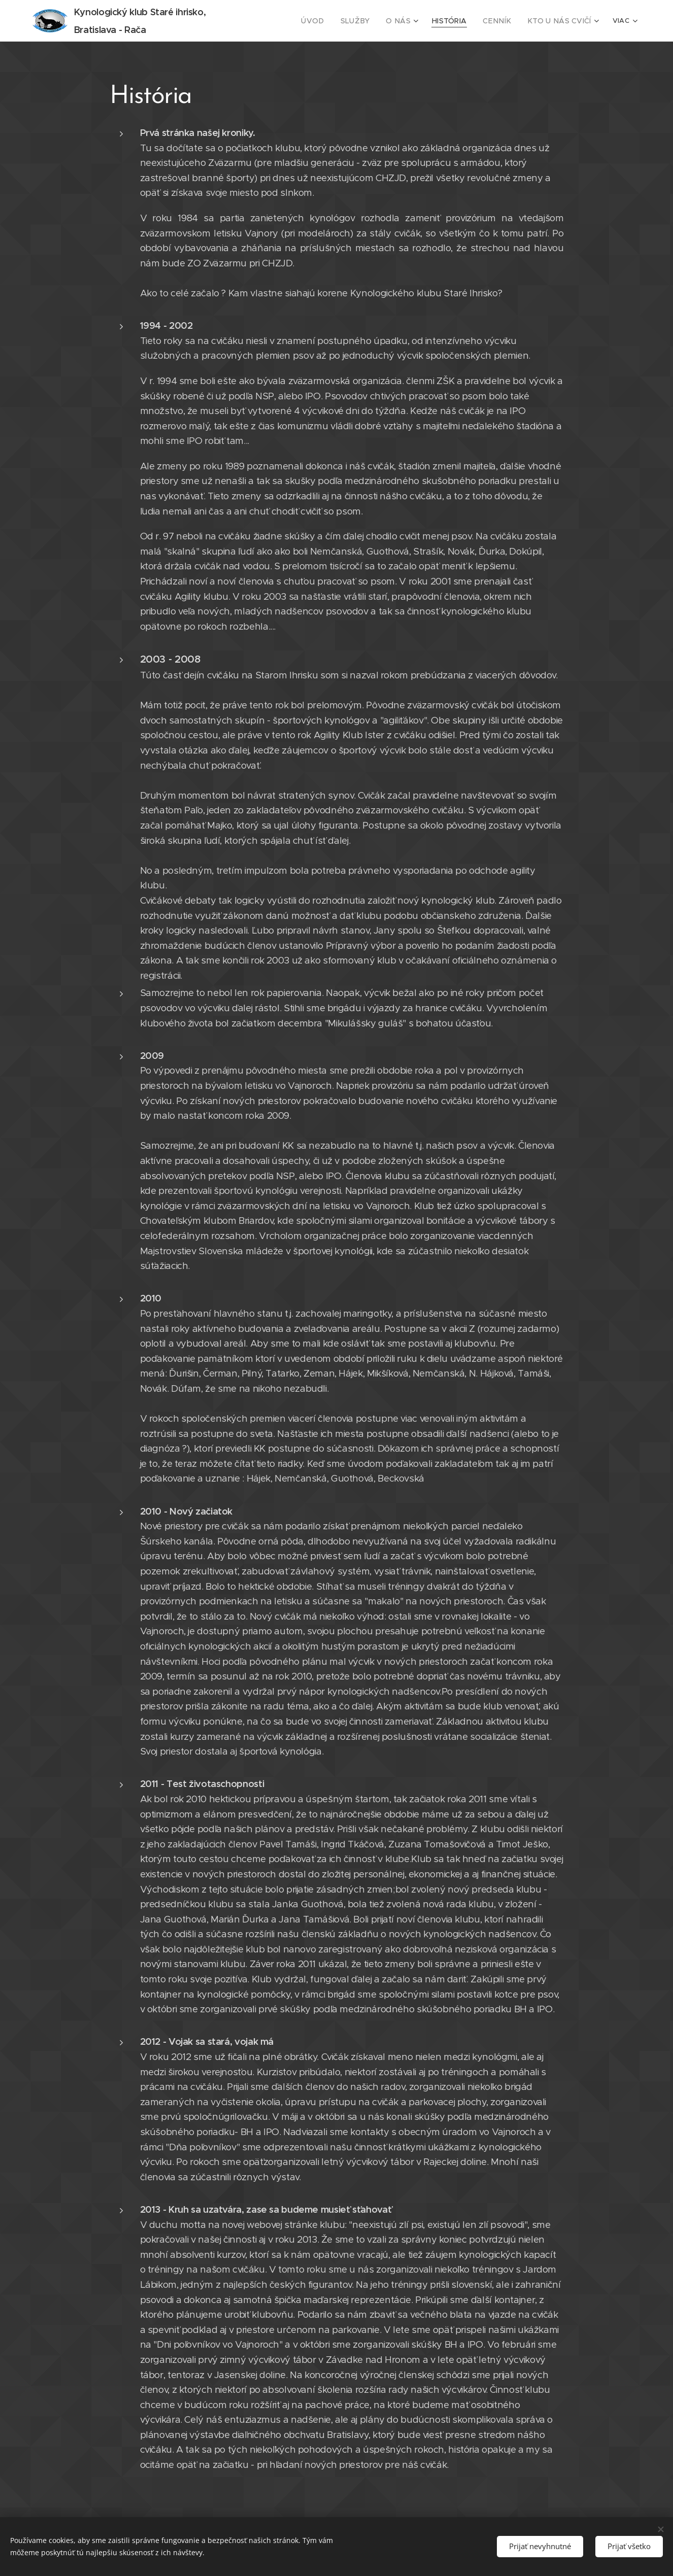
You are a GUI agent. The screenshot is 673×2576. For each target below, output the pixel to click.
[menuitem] (298, 20)
